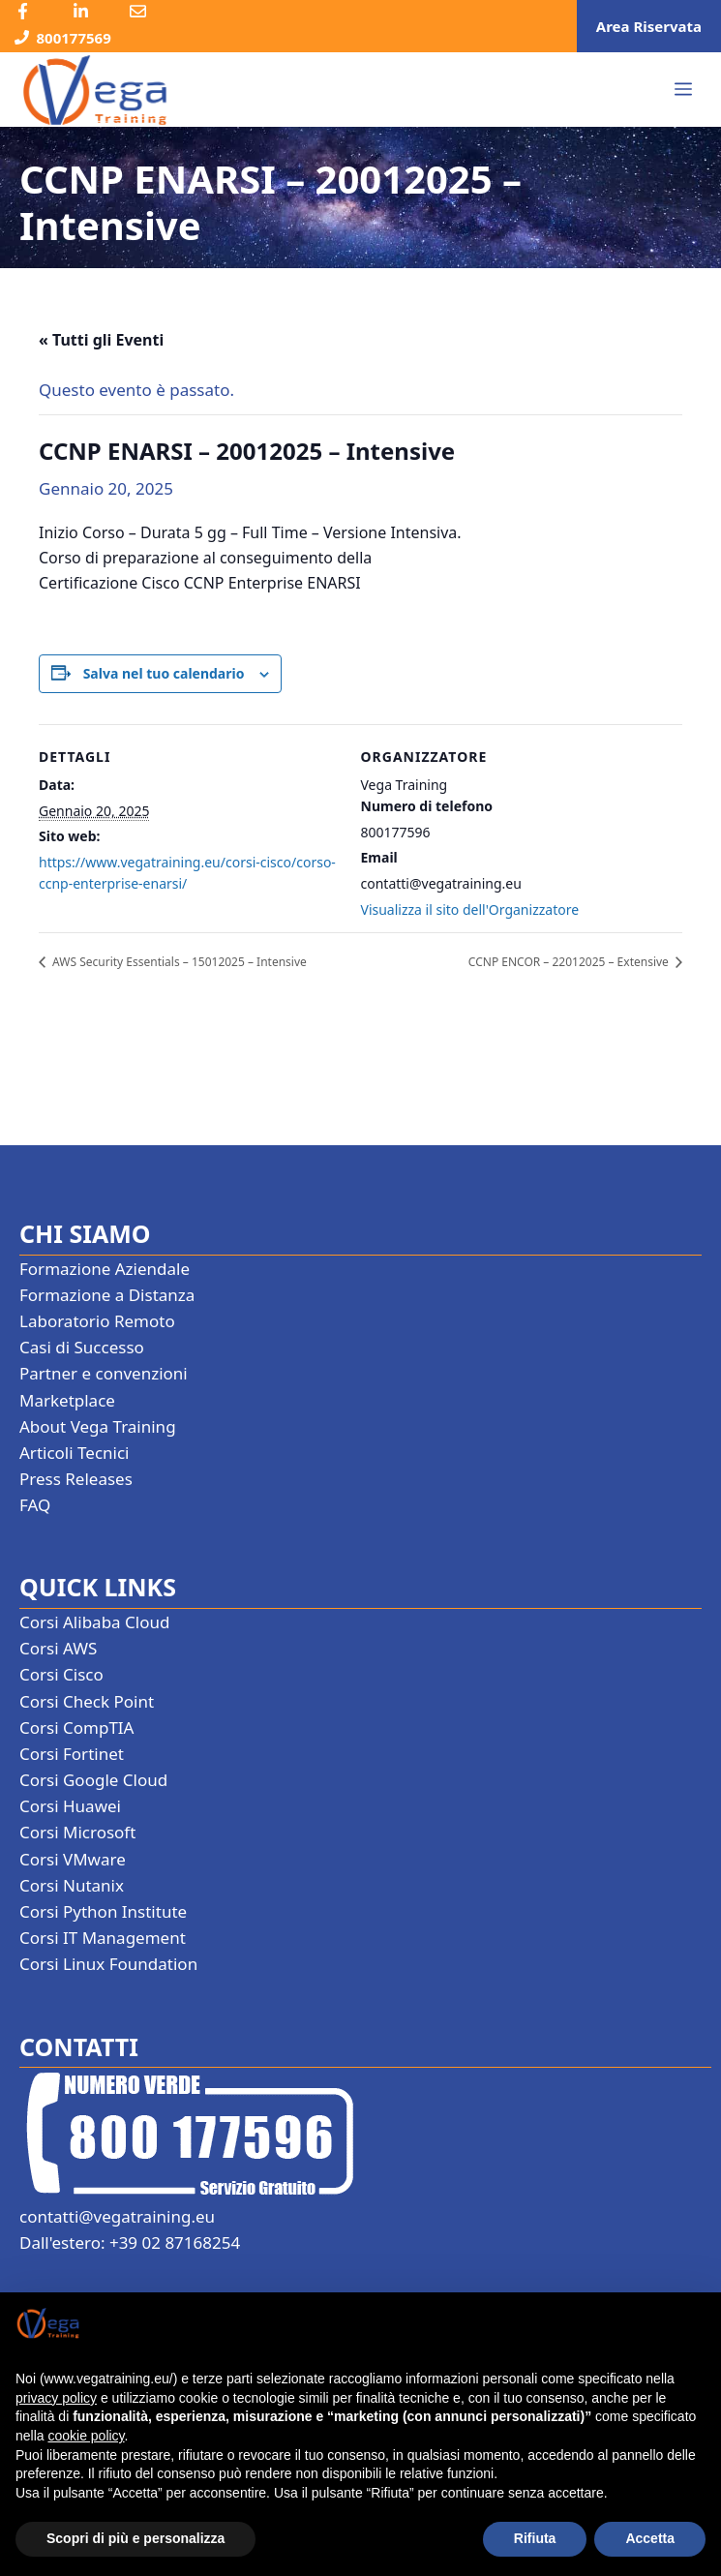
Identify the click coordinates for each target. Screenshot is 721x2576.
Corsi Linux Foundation (108, 1964)
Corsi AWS (58, 1648)
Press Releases (76, 1479)
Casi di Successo (81, 1347)
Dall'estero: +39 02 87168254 (129, 2242)
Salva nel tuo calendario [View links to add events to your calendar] (164, 673)
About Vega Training (97, 1426)
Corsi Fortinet (71, 1754)
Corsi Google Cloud (93, 1780)
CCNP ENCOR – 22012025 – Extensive (570, 962)
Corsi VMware (72, 1859)
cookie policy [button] (85, 2435)
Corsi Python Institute (103, 1911)
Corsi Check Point (86, 1701)
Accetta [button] (650, 2538)
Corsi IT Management (102, 1937)
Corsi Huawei (70, 1806)
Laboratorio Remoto (97, 1321)
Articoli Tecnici (74, 1452)
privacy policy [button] (56, 2398)
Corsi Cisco (61, 1674)
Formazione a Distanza (107, 1295)
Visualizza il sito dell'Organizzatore (470, 909)
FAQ (34, 1505)
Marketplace (67, 1400)
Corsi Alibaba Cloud (94, 1622)
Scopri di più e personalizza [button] (135, 2538)
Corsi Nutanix (71, 1885)
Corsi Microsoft (77, 1832)
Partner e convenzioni (103, 1373)
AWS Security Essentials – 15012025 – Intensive (178, 962)
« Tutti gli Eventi (101, 339)
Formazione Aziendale (104, 1269)
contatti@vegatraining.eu (117, 2216)
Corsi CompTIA (76, 1727)
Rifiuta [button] (535, 2538)
